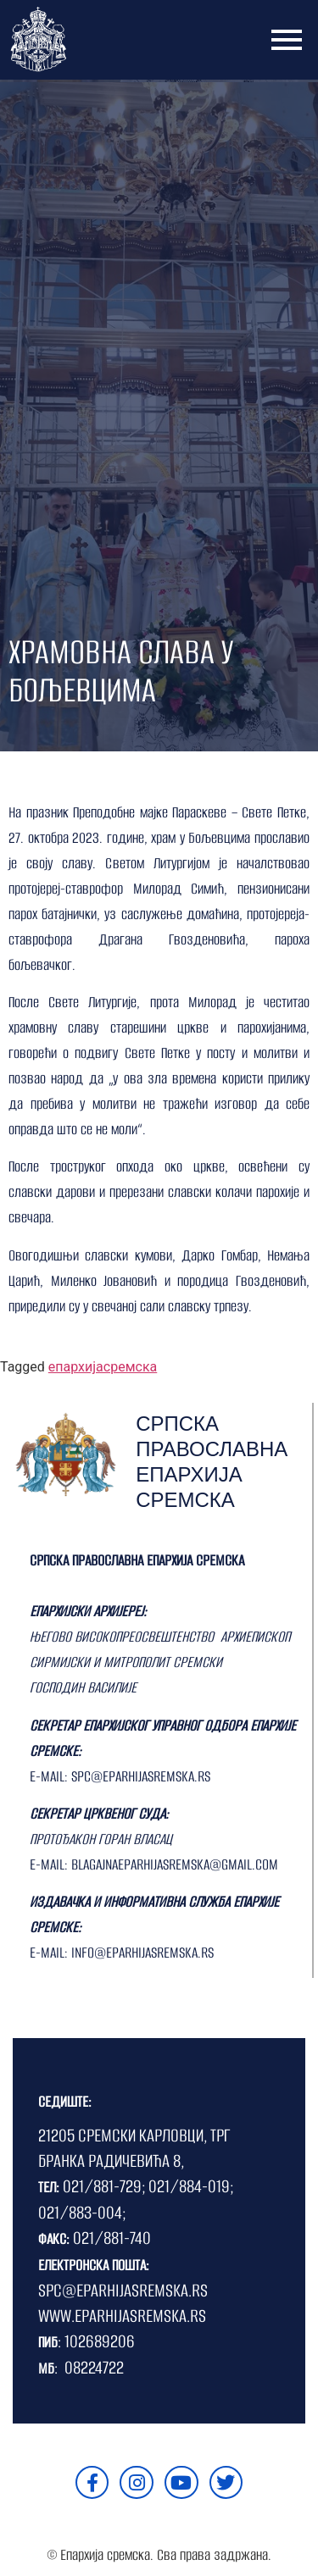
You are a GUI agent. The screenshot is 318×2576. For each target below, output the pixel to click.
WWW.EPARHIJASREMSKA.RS (122, 2315)
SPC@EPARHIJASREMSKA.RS (123, 2290)
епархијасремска (102, 1367)
